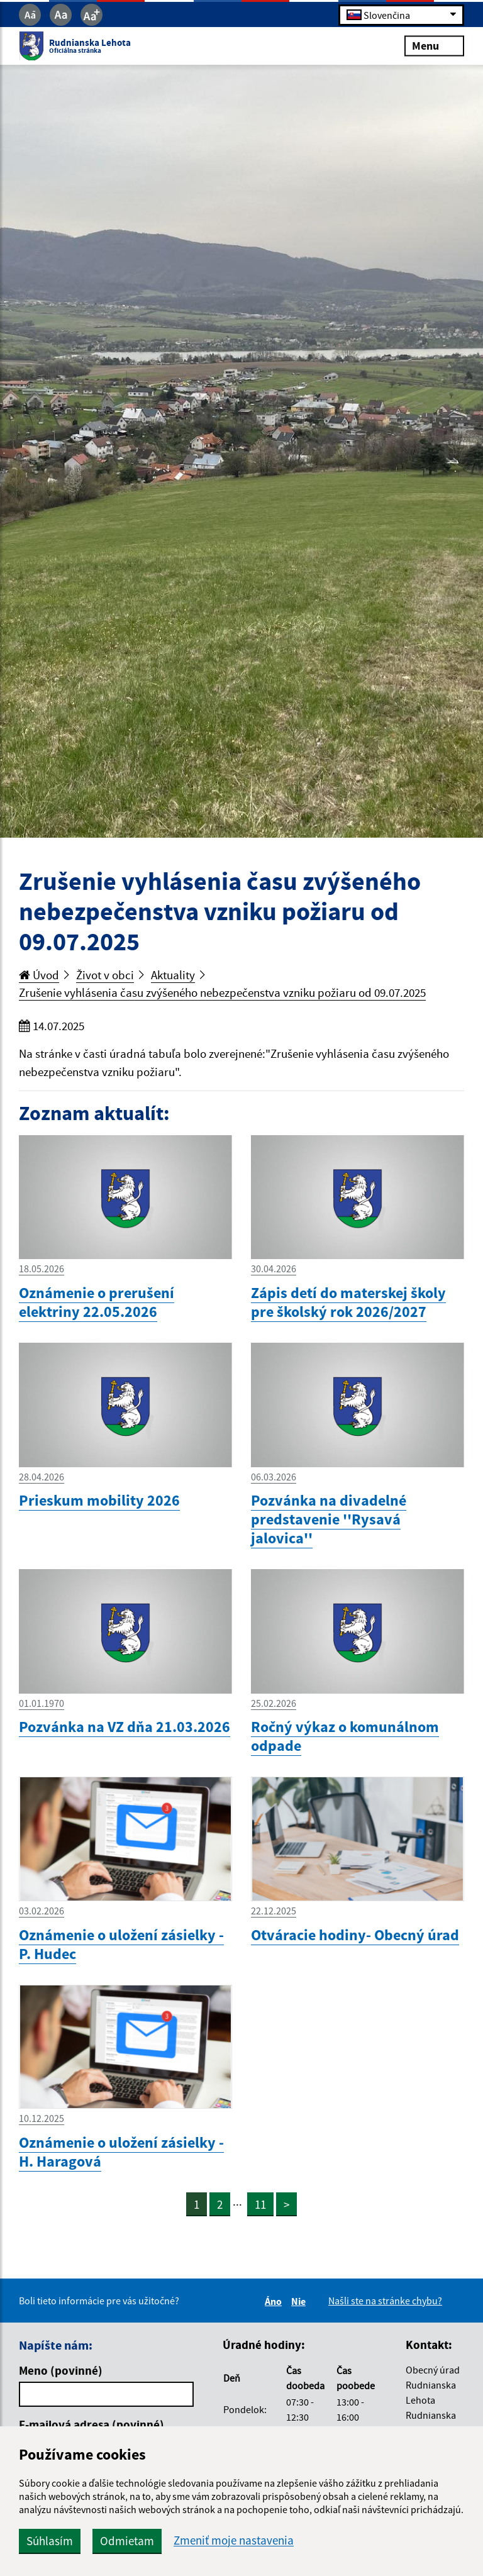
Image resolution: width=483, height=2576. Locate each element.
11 (260, 2204)
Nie (300, 2301)
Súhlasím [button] (49, 2540)
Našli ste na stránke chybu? (385, 2300)
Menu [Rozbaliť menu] (434, 45)
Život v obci (105, 974)
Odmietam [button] (127, 2540)
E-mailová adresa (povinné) (91, 2424)
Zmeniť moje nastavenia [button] (234, 2540)
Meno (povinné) (61, 2370)
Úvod (39, 974)
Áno (275, 2301)
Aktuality (173, 974)
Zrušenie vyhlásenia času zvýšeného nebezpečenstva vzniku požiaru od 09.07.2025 (222, 992)
